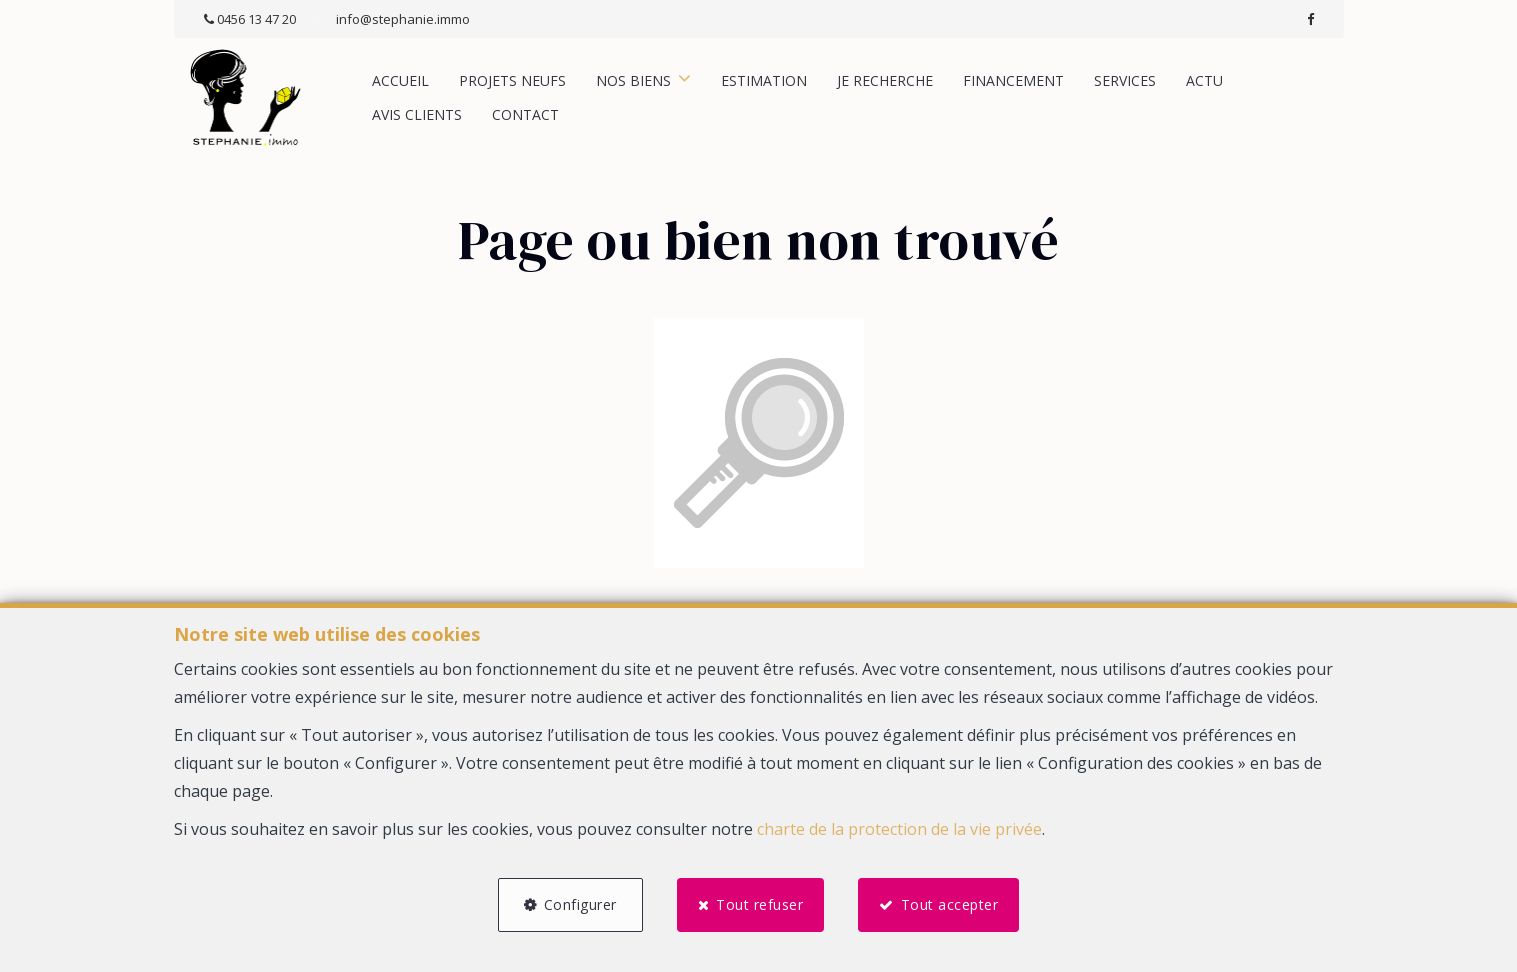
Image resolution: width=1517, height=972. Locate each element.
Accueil (400, 80)
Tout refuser (759, 904)
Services (1125, 80)
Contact (525, 114)
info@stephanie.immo (403, 19)
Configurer (580, 904)
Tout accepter (950, 904)
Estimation (764, 80)
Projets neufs (512, 80)
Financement (1013, 80)
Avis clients (417, 114)
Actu (1204, 80)
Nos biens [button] (633, 80)
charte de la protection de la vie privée (899, 829)
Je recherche (885, 80)
